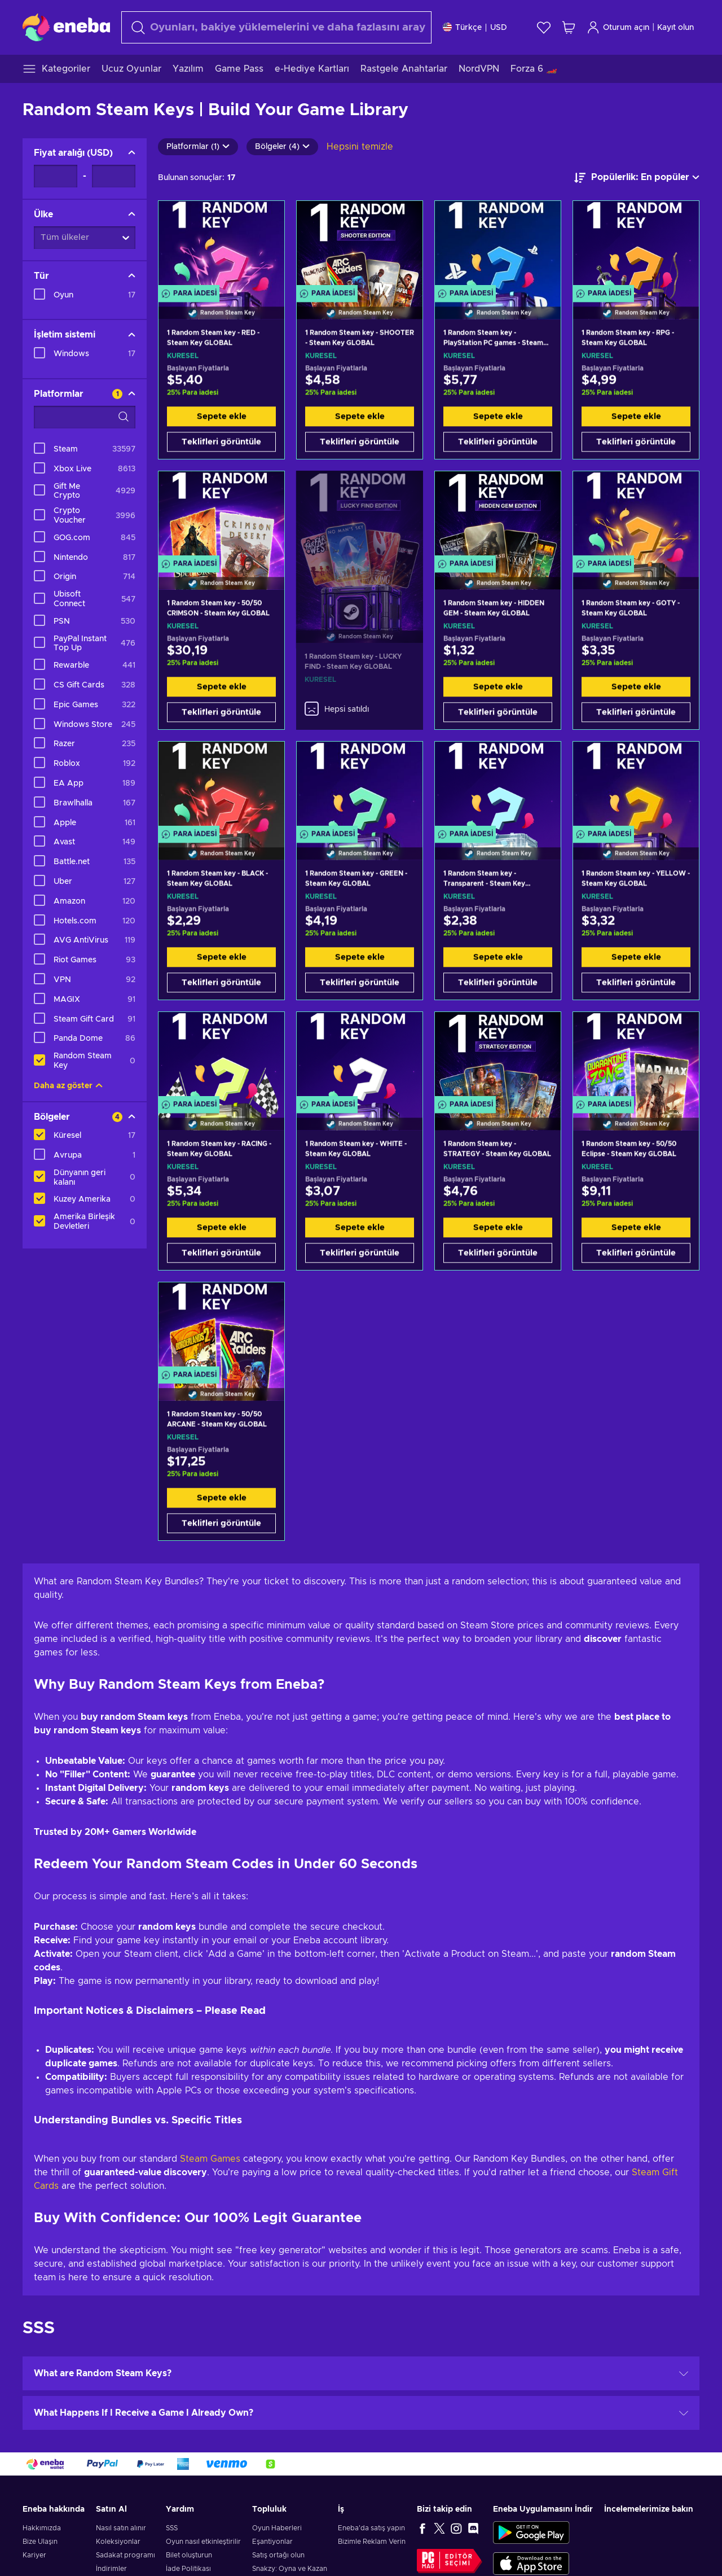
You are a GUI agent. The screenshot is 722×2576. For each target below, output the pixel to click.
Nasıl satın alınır (121, 2528)
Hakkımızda (42, 2528)
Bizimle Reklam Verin (372, 2541)
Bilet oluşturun (189, 2555)
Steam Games (208, 2158)
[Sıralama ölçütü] (637, 178)
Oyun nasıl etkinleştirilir (203, 2541)
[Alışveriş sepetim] (568, 27)
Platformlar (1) (198, 147)
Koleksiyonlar (118, 2541)
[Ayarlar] (475, 27)
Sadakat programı (125, 2555)
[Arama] (276, 27)
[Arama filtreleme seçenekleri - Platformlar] (84, 417)
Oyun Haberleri (277, 2528)
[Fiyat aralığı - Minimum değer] (55, 176)
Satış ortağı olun (278, 2555)
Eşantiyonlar (272, 2541)
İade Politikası (188, 2568)
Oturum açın (618, 27)
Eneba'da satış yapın (371, 2528)
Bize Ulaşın (40, 2541)
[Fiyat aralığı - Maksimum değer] (113, 176)
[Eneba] (66, 27)
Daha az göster (68, 1086)
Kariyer (34, 2555)
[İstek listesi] (543, 27)
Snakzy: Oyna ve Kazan (289, 2568)
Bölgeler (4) (282, 147)
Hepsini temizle (360, 146)
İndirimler (111, 2568)
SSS (172, 2528)
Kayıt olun (675, 28)
